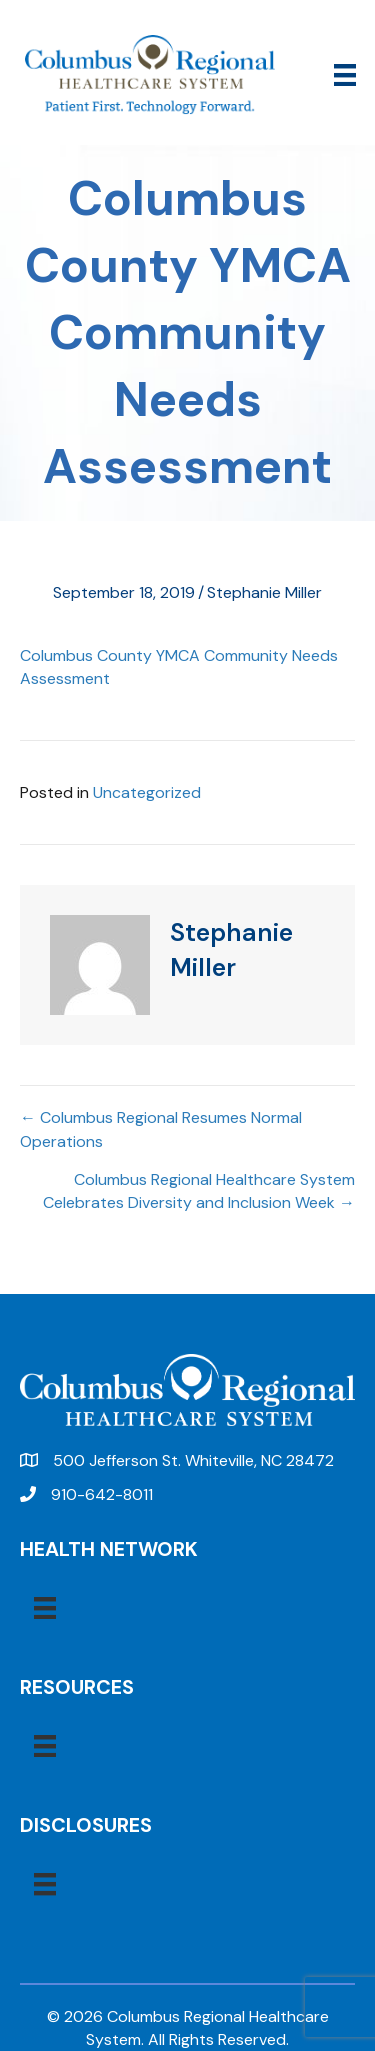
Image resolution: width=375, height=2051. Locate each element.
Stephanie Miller (264, 592)
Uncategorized (147, 792)
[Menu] (345, 75)
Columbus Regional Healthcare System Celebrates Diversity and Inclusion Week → (199, 1191)
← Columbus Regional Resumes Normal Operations (161, 1129)
